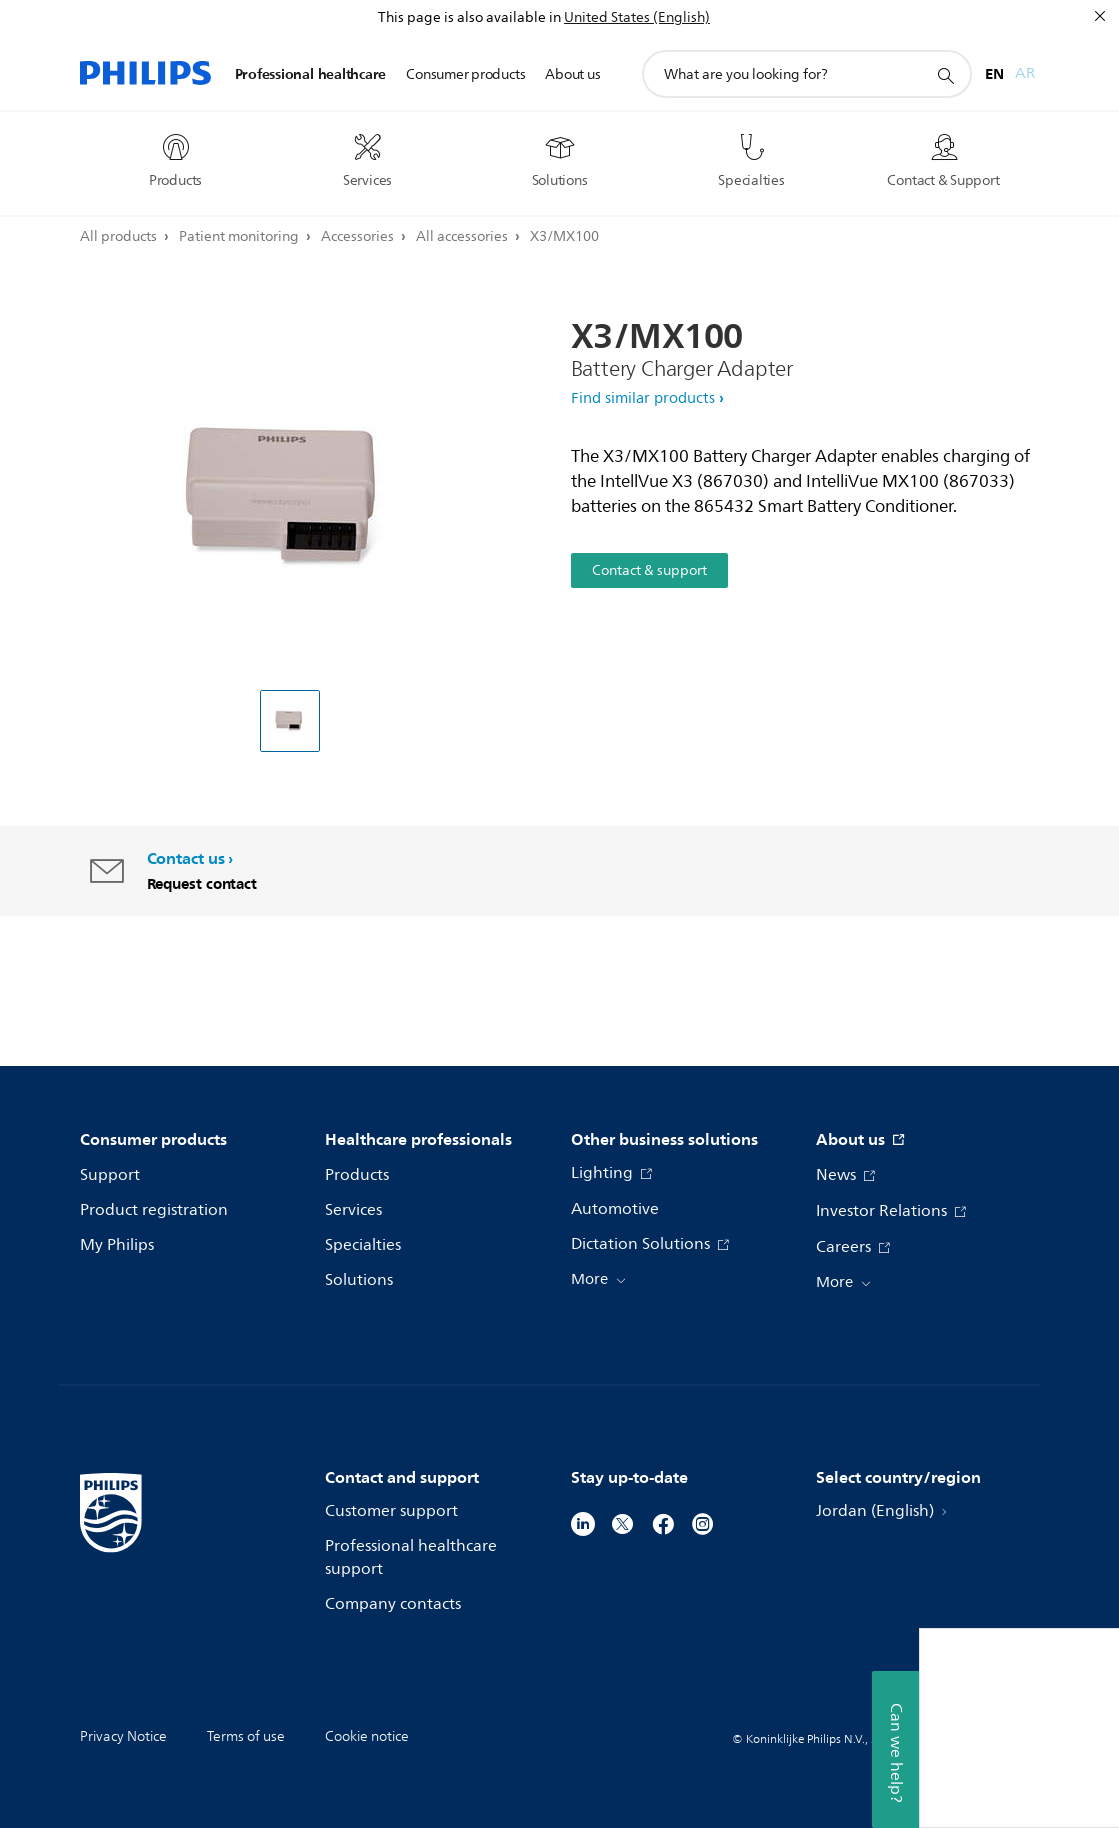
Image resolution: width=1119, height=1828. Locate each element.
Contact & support (649, 570)
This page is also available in (469, 17)
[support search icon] (945, 75)
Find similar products (643, 398)
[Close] (1100, 16)
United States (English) (637, 17)
